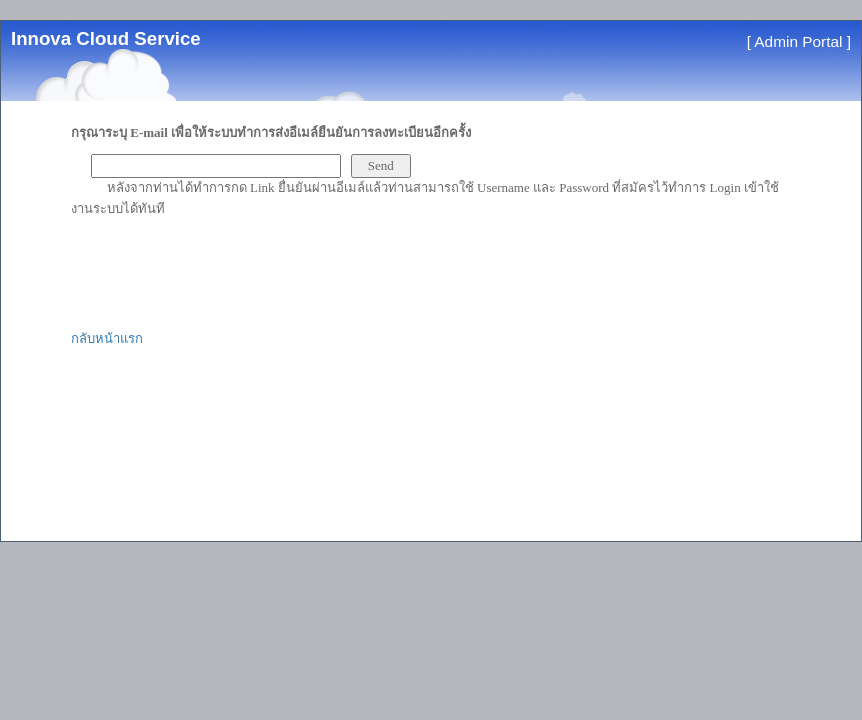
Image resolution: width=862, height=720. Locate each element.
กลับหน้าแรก (107, 338)
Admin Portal (798, 41)
